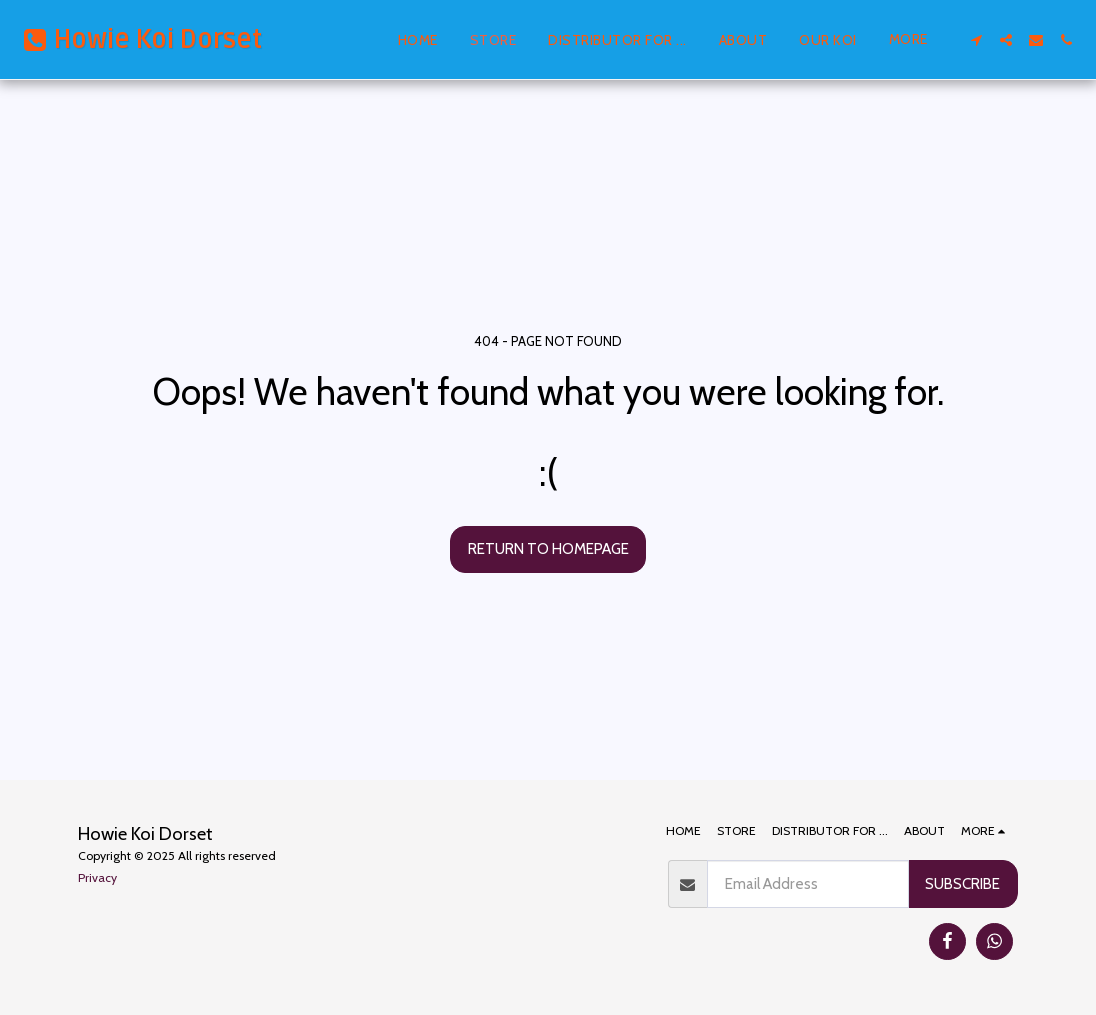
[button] (976, 40)
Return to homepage (548, 548)
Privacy (97, 877)
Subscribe (962, 883)
